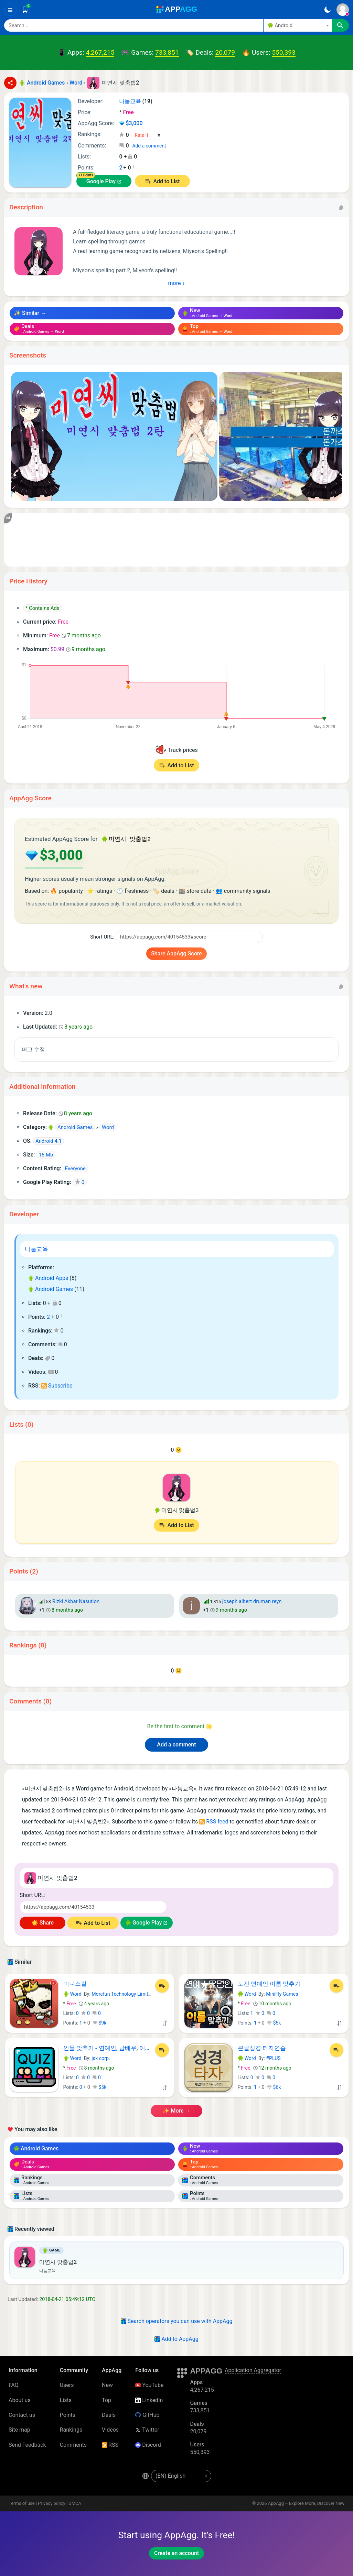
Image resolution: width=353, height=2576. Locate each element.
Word (72, 1993)
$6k (274, 2086)
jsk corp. (101, 2057)
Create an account (176, 2552)
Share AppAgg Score (176, 953)
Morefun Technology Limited (122, 1993)
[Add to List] (162, 1985)
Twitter (147, 2429)
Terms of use (22, 2502)
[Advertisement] (176, 539)
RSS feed (213, 1821)
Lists (66, 2399)
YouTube (149, 2384)
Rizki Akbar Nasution (75, 1601)
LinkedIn (149, 2399)
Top (106, 2399)
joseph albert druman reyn (252, 1601)
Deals (109, 2414)
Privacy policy (51, 2502)
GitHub (147, 2414)
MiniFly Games (282, 1993)
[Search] (133, 25)
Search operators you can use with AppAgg (177, 2320)
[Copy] (341, 207)
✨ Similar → (30, 313)
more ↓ (176, 283)
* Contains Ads (42, 608)
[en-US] (181, 2475)
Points (67, 2414)
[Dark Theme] (327, 9)
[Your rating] (147, 135)
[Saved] (25, 9)
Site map (19, 2429)
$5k (274, 2022)
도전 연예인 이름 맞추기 (269, 1983)
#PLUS (273, 2057)
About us (20, 2399)
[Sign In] (342, 9)
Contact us (22, 2414)
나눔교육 (36, 1248)
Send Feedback (27, 2444)
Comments (73, 2444)
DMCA (74, 2502)
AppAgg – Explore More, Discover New (306, 2502)
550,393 (283, 52)
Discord (148, 2444)
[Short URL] (189, 936)
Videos (110, 2429)
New (107, 2384)
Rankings (71, 2429)
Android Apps (48, 1277)
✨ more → (176, 2110)
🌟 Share (42, 1922)
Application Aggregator (253, 2369)
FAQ (14, 2384)
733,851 (167, 52)
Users (67, 2384)
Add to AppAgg (176, 2338)
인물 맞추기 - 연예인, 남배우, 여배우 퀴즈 (107, 2047)
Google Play (101, 181)
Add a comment (149, 146)
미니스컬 (75, 1983)
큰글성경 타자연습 (262, 2047)
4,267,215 (100, 52)
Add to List (166, 181)
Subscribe (57, 1385)
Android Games (50, 1288)
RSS (110, 2444)
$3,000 (130, 123)
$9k (100, 2022)
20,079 (225, 52)
